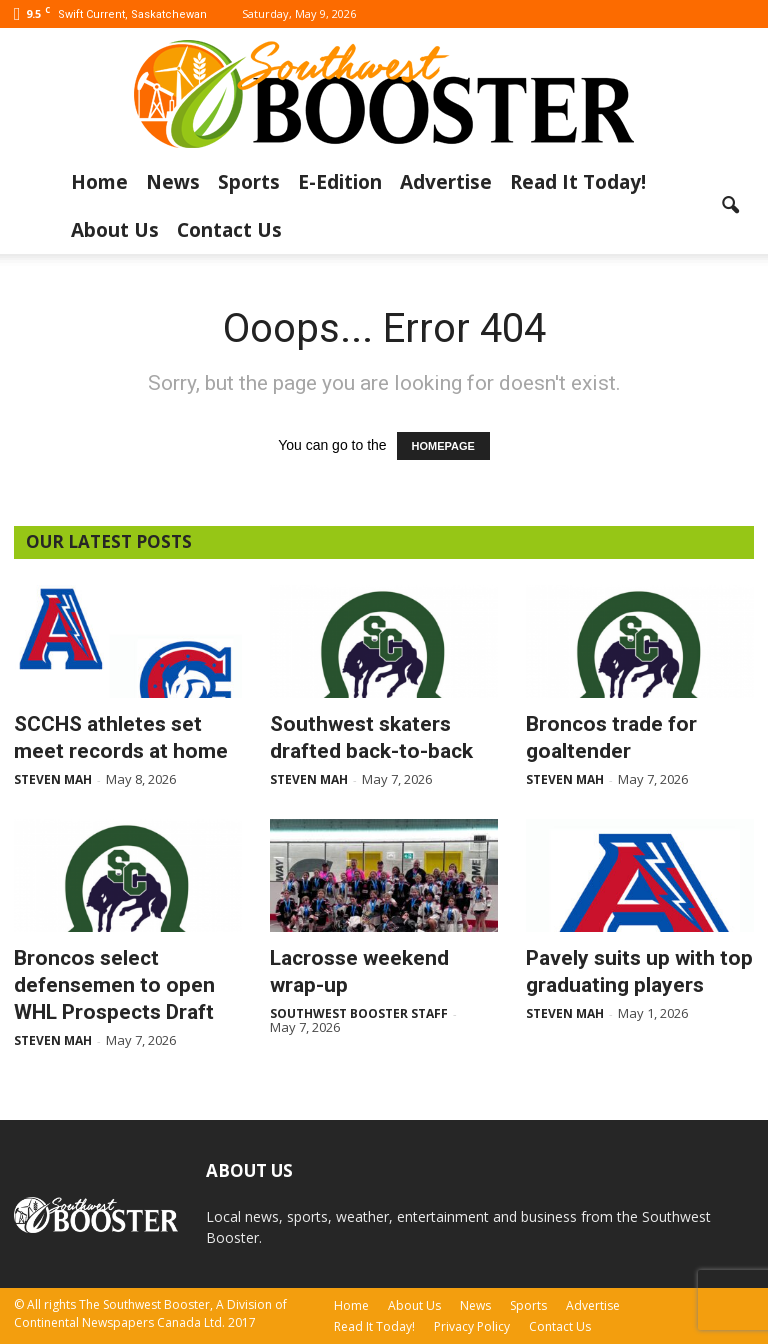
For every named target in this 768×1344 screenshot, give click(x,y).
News (173, 182)
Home (99, 182)
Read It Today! (578, 182)
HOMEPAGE (443, 446)
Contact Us (229, 230)
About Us (115, 230)
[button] (730, 206)
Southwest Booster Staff (359, 1013)
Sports (249, 182)
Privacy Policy (472, 1326)
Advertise (446, 182)
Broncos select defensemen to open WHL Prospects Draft (114, 985)
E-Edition (340, 182)
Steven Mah (53, 779)
